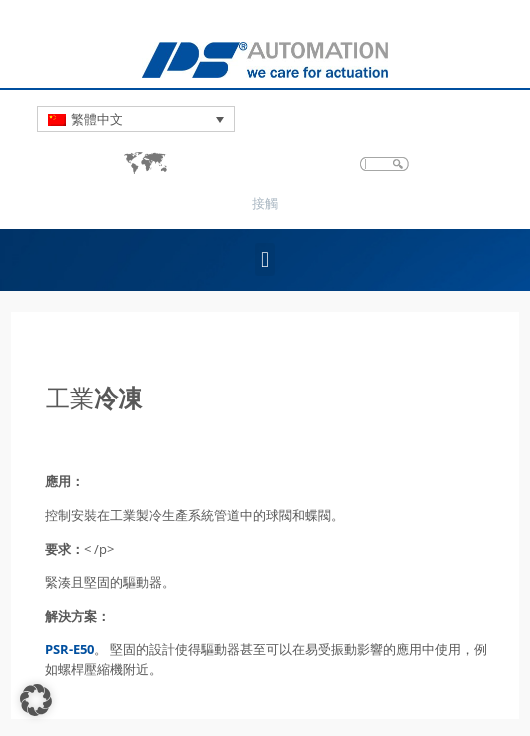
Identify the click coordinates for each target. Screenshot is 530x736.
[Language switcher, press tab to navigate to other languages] (136, 119)
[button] (264, 259)
